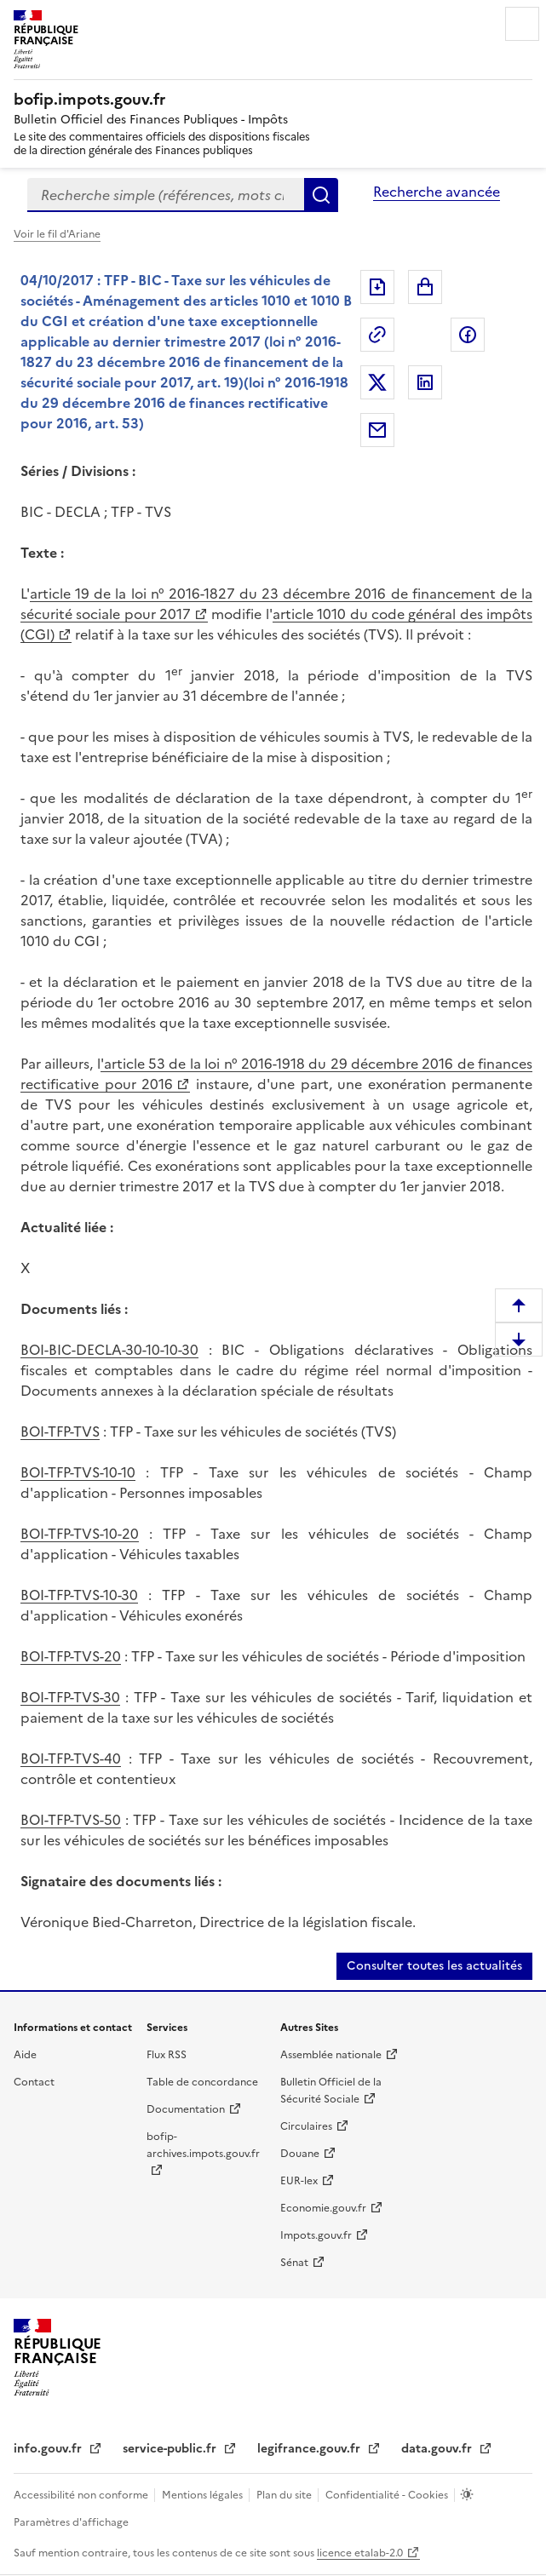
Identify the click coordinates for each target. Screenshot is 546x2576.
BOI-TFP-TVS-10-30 (79, 1595)
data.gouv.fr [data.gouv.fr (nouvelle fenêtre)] (438, 2449)
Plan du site (285, 2495)
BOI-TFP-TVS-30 (70, 1697)
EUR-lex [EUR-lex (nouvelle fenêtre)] (299, 2181)
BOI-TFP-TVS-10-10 (77, 1472)
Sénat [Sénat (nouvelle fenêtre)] (294, 2262)
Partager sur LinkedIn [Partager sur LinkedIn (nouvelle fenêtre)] (425, 382)
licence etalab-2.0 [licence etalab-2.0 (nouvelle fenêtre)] (360, 2553)
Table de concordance (202, 2082)
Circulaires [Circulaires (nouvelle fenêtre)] (306, 2126)
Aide (25, 2055)
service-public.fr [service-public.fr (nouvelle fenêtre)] (171, 2449)
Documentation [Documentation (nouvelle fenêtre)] (186, 2109)
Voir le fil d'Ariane (57, 234)
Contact (34, 2082)
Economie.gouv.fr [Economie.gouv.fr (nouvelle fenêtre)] (323, 2208)
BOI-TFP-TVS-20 (70, 1656)
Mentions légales (203, 2495)
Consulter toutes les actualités (434, 1966)
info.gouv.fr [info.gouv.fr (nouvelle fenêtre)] (49, 2449)
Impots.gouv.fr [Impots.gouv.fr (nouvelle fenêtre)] (316, 2235)
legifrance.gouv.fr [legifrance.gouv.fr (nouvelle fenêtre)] (310, 2449)
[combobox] (165, 195)
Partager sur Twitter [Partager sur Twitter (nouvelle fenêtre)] (377, 382)
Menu (522, 24)
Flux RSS (167, 2055)
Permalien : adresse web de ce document (377, 335)
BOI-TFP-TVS (60, 1431)
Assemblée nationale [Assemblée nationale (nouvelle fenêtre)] (331, 2055)
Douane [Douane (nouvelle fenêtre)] (299, 2153)
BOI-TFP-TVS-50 (70, 1820)
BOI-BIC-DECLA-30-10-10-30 (109, 1350)
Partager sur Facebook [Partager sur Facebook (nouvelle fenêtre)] (468, 335)
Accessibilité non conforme (82, 2495)
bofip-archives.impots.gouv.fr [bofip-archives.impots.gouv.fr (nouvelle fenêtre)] (203, 2145)
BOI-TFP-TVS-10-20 (79, 1533)
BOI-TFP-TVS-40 (70, 1758)
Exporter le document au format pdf (377, 287)
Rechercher (321, 195)
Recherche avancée (436, 191)
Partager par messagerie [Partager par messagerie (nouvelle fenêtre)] (377, 430)
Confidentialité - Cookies (388, 2495)
